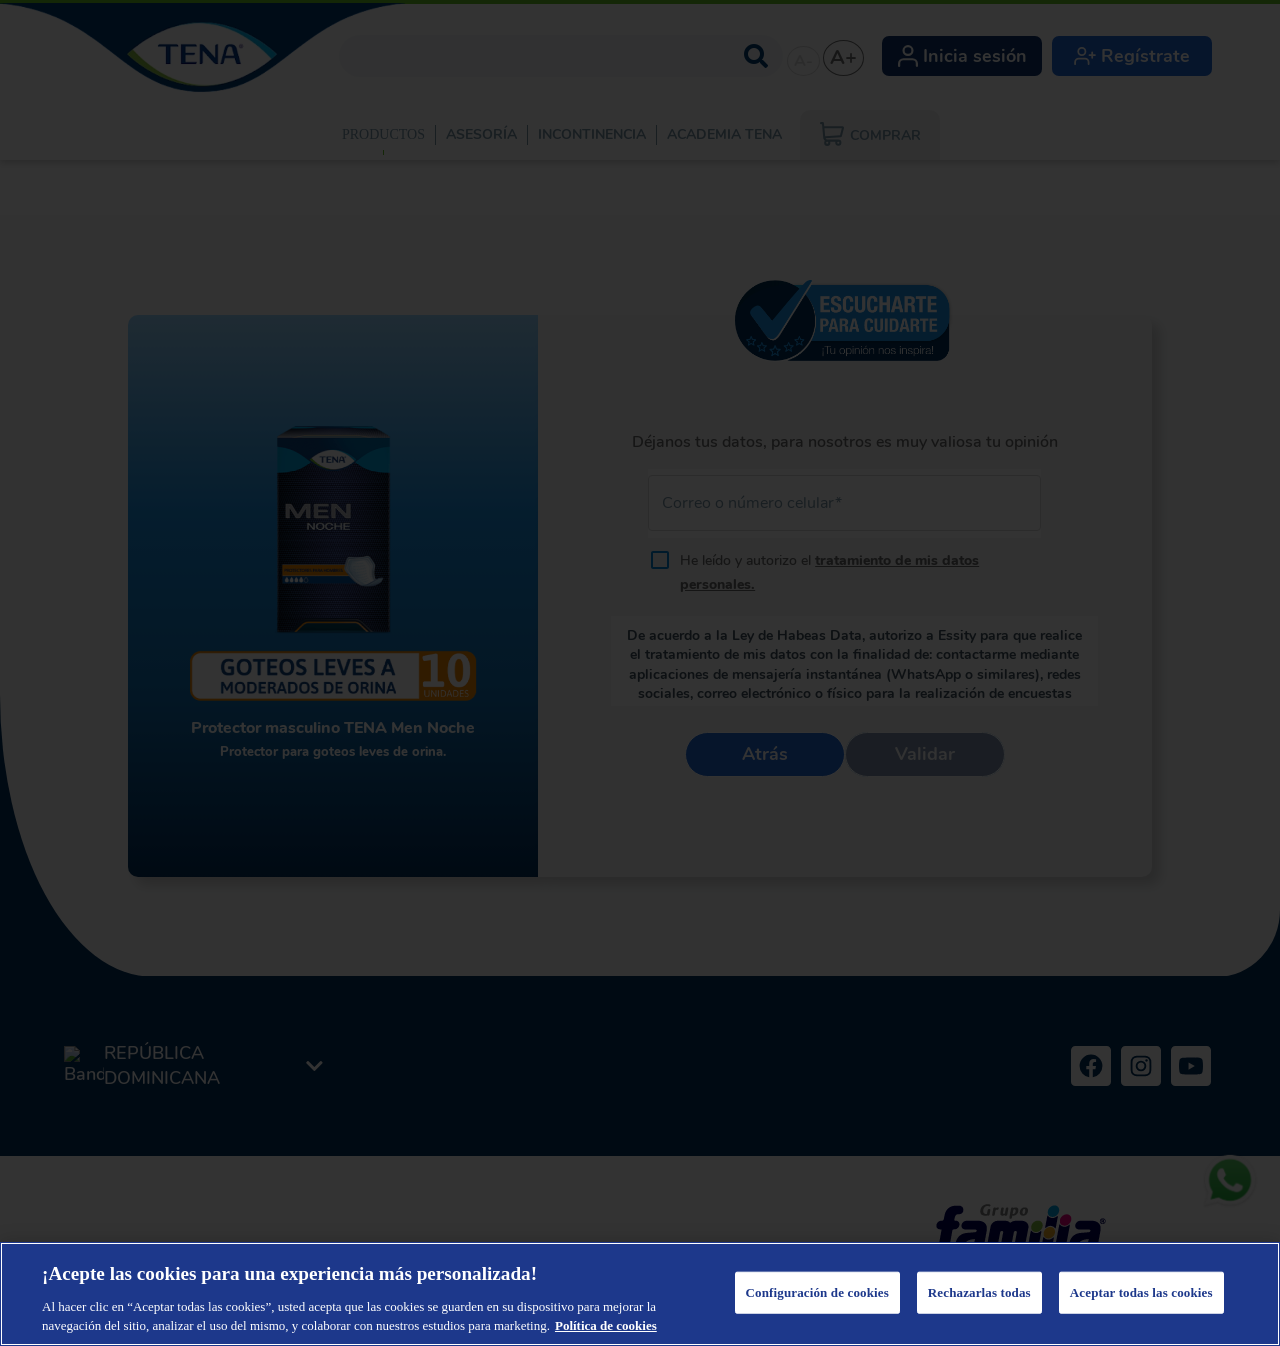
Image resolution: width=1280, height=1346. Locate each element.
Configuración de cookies (817, 1292)
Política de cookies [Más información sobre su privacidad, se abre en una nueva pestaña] (606, 1325)
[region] (640, 1294)
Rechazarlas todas (979, 1292)
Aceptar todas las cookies (1141, 1292)
